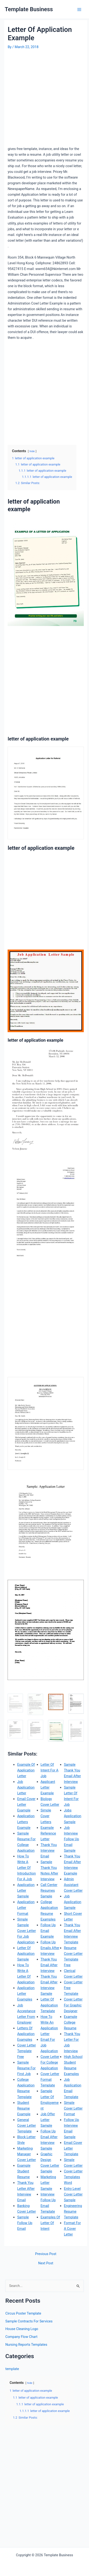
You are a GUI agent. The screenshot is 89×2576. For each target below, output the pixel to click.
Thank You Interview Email (49, 1850)
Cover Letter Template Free (26, 2051)
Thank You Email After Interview (49, 1965)
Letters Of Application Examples (25, 2034)
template (12, 2369)
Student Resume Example (23, 2108)
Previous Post (45, 2254)
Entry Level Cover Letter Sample (73, 2194)
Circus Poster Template (23, 2313)
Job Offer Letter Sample (48, 2120)
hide (32, 451)
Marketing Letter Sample (48, 2183)
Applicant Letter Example (48, 1787)
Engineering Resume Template (73, 2211)
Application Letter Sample (25, 1890)
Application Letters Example (25, 1822)
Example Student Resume (23, 2171)
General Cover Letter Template (26, 2125)
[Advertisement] (44, 97)
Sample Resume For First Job (26, 2068)
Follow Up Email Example (48, 1931)
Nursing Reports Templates (26, 2344)
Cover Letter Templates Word (73, 2177)
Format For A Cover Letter (72, 2228)
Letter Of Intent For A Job (49, 1770)
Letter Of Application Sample (25, 1953)
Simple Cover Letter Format (73, 2108)
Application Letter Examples (25, 1993)
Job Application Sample (72, 1902)
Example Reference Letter (48, 1833)
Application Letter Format (25, 1908)
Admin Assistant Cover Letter (73, 1885)
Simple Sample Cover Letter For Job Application (26, 1930)
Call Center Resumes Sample (49, 1890)
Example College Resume (70, 2022)
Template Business (29, 9)
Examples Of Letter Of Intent (50, 2223)
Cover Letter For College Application (50, 2062)
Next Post (45, 2263)
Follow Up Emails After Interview (50, 1948)
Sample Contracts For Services (28, 2321)
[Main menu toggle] (79, 10)
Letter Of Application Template (49, 2005)
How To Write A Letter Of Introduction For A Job (26, 1867)
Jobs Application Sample (72, 1816)
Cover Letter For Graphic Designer (73, 2005)
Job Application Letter (25, 1787)
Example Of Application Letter (26, 1770)
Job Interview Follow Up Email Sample (71, 1839)
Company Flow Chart (21, 2337)
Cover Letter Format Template (50, 2079)
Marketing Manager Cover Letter (26, 2154)
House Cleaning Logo (21, 2329)
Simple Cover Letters (46, 1816)
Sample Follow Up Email (24, 2223)
